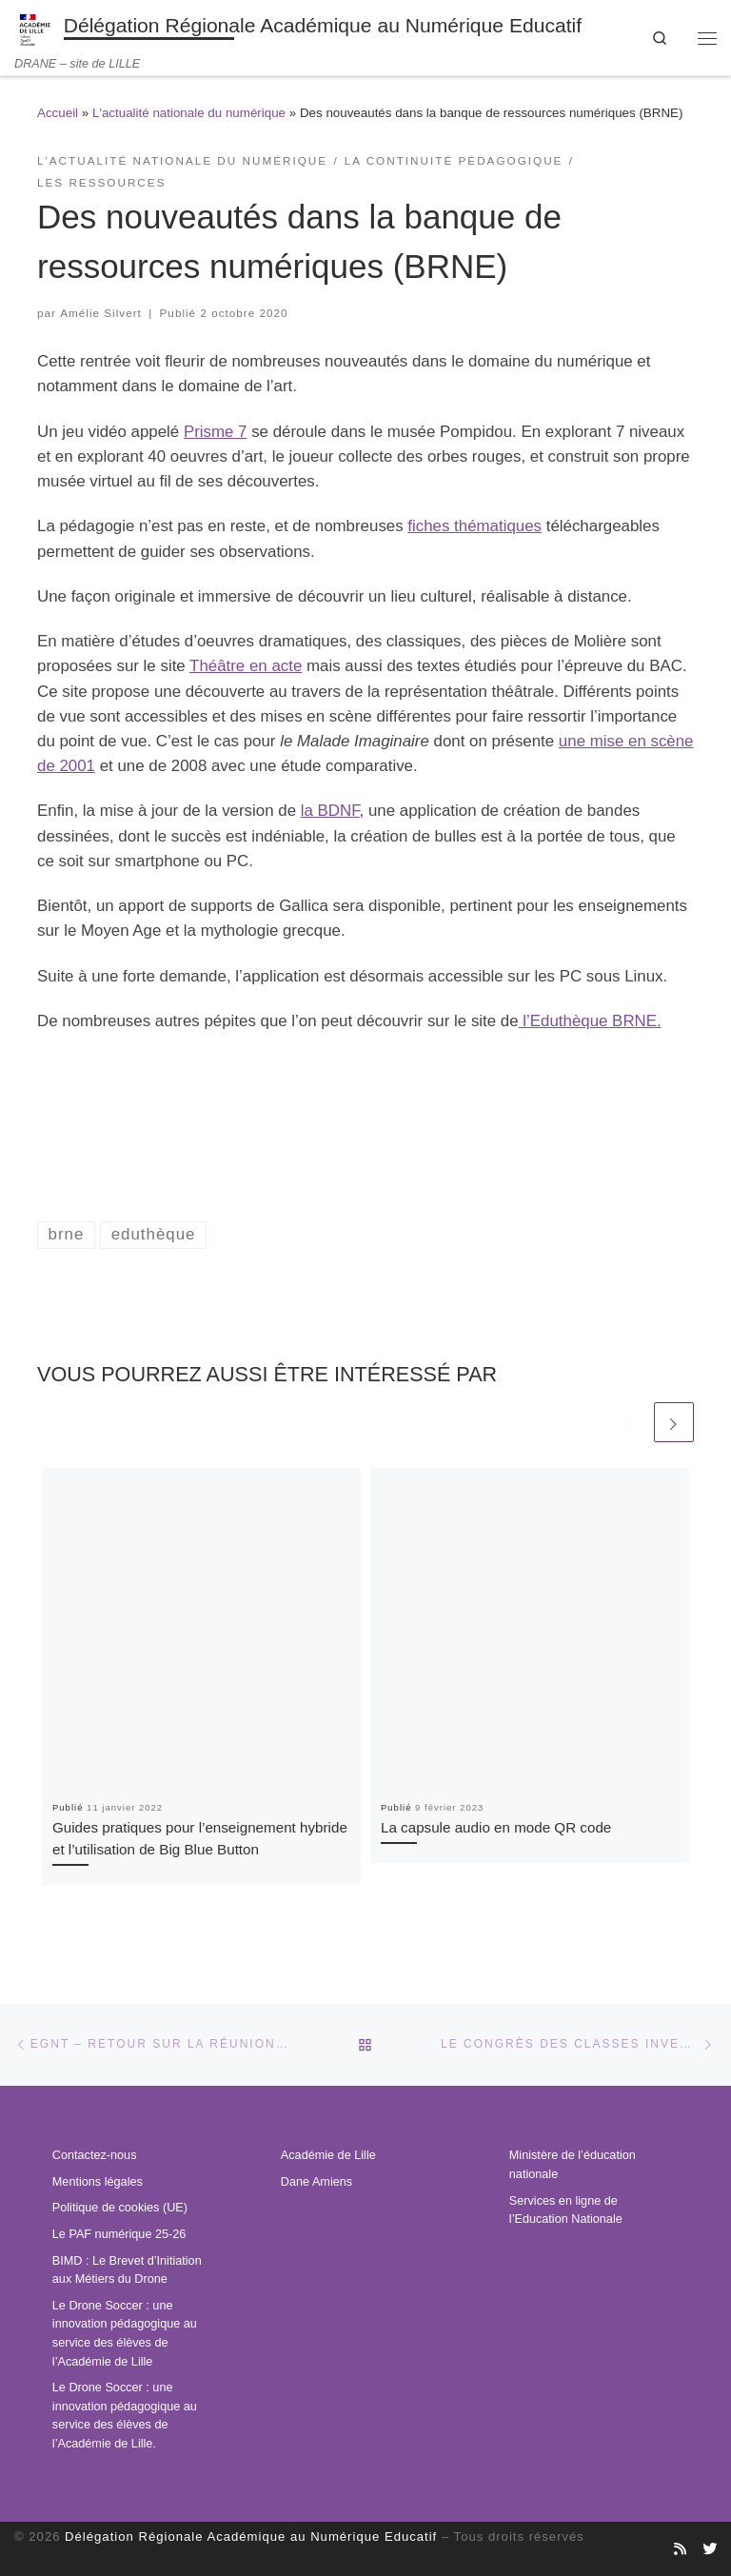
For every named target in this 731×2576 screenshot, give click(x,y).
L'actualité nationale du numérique (189, 113)
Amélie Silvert (101, 313)
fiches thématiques (474, 526)
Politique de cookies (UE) (120, 2207)
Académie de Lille (328, 2155)
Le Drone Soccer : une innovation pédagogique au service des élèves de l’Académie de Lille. (124, 2415)
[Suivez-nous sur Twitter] (709, 2549)
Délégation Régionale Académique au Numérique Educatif (251, 2536)
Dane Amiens (316, 2182)
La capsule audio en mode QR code (496, 1827)
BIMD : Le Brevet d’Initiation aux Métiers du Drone (127, 2270)
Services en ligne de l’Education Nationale (565, 2210)
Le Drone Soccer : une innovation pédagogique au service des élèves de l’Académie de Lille (124, 2333)
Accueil (57, 113)
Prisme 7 (215, 432)
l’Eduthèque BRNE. (590, 1021)
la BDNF (330, 811)
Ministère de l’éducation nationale (572, 2165)
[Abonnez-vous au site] (680, 2549)
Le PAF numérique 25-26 (119, 2234)
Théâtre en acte (245, 666)
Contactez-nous (94, 2155)
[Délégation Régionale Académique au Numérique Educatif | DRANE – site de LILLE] (35, 28)
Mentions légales (97, 2182)
